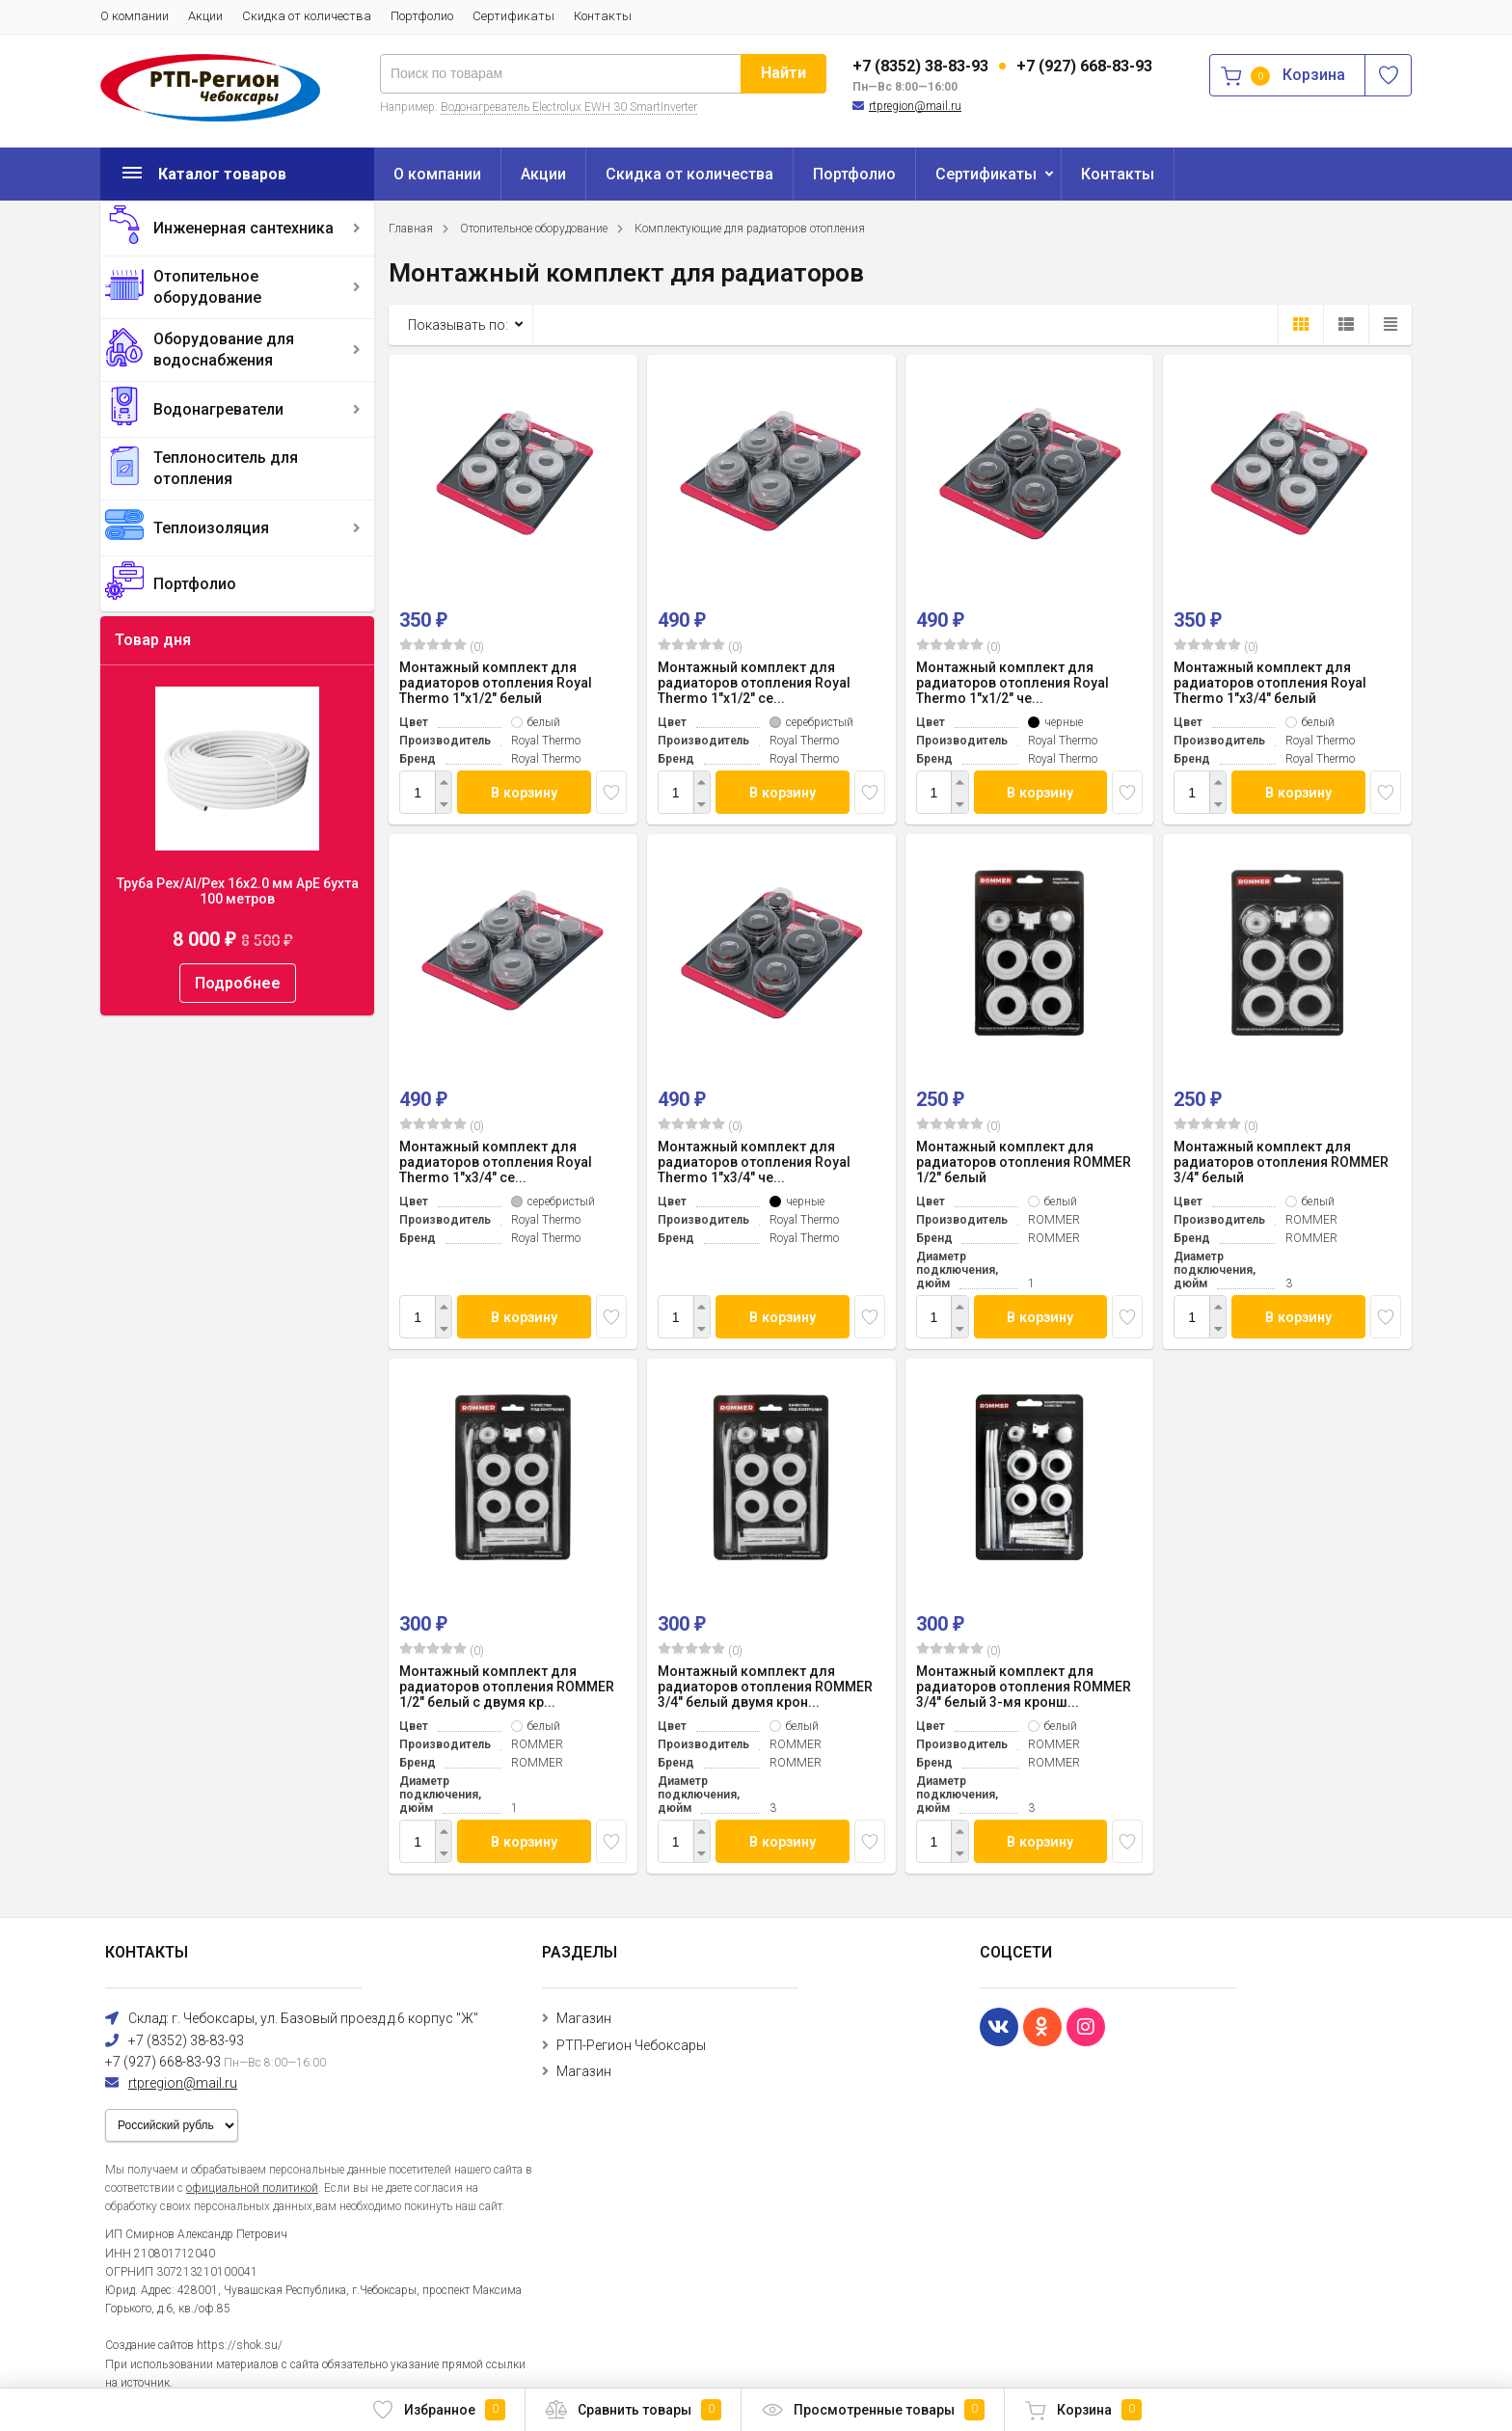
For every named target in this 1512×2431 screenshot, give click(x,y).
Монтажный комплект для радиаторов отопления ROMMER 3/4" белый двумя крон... (765, 1686)
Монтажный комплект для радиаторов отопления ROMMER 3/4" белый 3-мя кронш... (1023, 1686)
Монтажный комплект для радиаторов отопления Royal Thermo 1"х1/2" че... (1012, 683)
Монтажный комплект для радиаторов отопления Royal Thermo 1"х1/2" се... (754, 683)
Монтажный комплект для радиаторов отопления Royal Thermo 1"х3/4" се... (495, 1162)
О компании (134, 16)
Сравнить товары (633, 2409)
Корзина (1083, 2409)
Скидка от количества (306, 16)
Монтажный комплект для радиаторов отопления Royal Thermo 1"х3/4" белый (1270, 683)
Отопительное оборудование (207, 287)
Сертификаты (513, 16)
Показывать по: (458, 325)
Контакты (603, 16)
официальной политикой (252, 2188)
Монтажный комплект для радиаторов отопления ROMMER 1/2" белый (1023, 1162)
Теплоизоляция (211, 528)
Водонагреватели (218, 409)
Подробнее (238, 983)
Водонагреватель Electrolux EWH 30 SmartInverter (569, 107)
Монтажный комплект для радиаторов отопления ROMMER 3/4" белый (1281, 1162)
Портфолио (422, 16)
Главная (411, 228)
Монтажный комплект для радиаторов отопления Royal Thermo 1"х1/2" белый (495, 683)
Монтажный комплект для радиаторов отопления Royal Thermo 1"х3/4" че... (754, 1162)
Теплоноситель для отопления (225, 468)
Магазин (583, 2018)
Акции (205, 16)
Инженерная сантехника (243, 228)
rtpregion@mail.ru (915, 106)
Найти (783, 73)
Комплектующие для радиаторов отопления (749, 228)
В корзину (524, 792)
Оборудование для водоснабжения (223, 349)
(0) (441, 646)
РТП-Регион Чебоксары (631, 2045)
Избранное (438, 2409)
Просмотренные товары (873, 2409)
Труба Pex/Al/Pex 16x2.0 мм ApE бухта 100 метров (238, 891)
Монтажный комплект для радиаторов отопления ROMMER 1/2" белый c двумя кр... (506, 1686)
